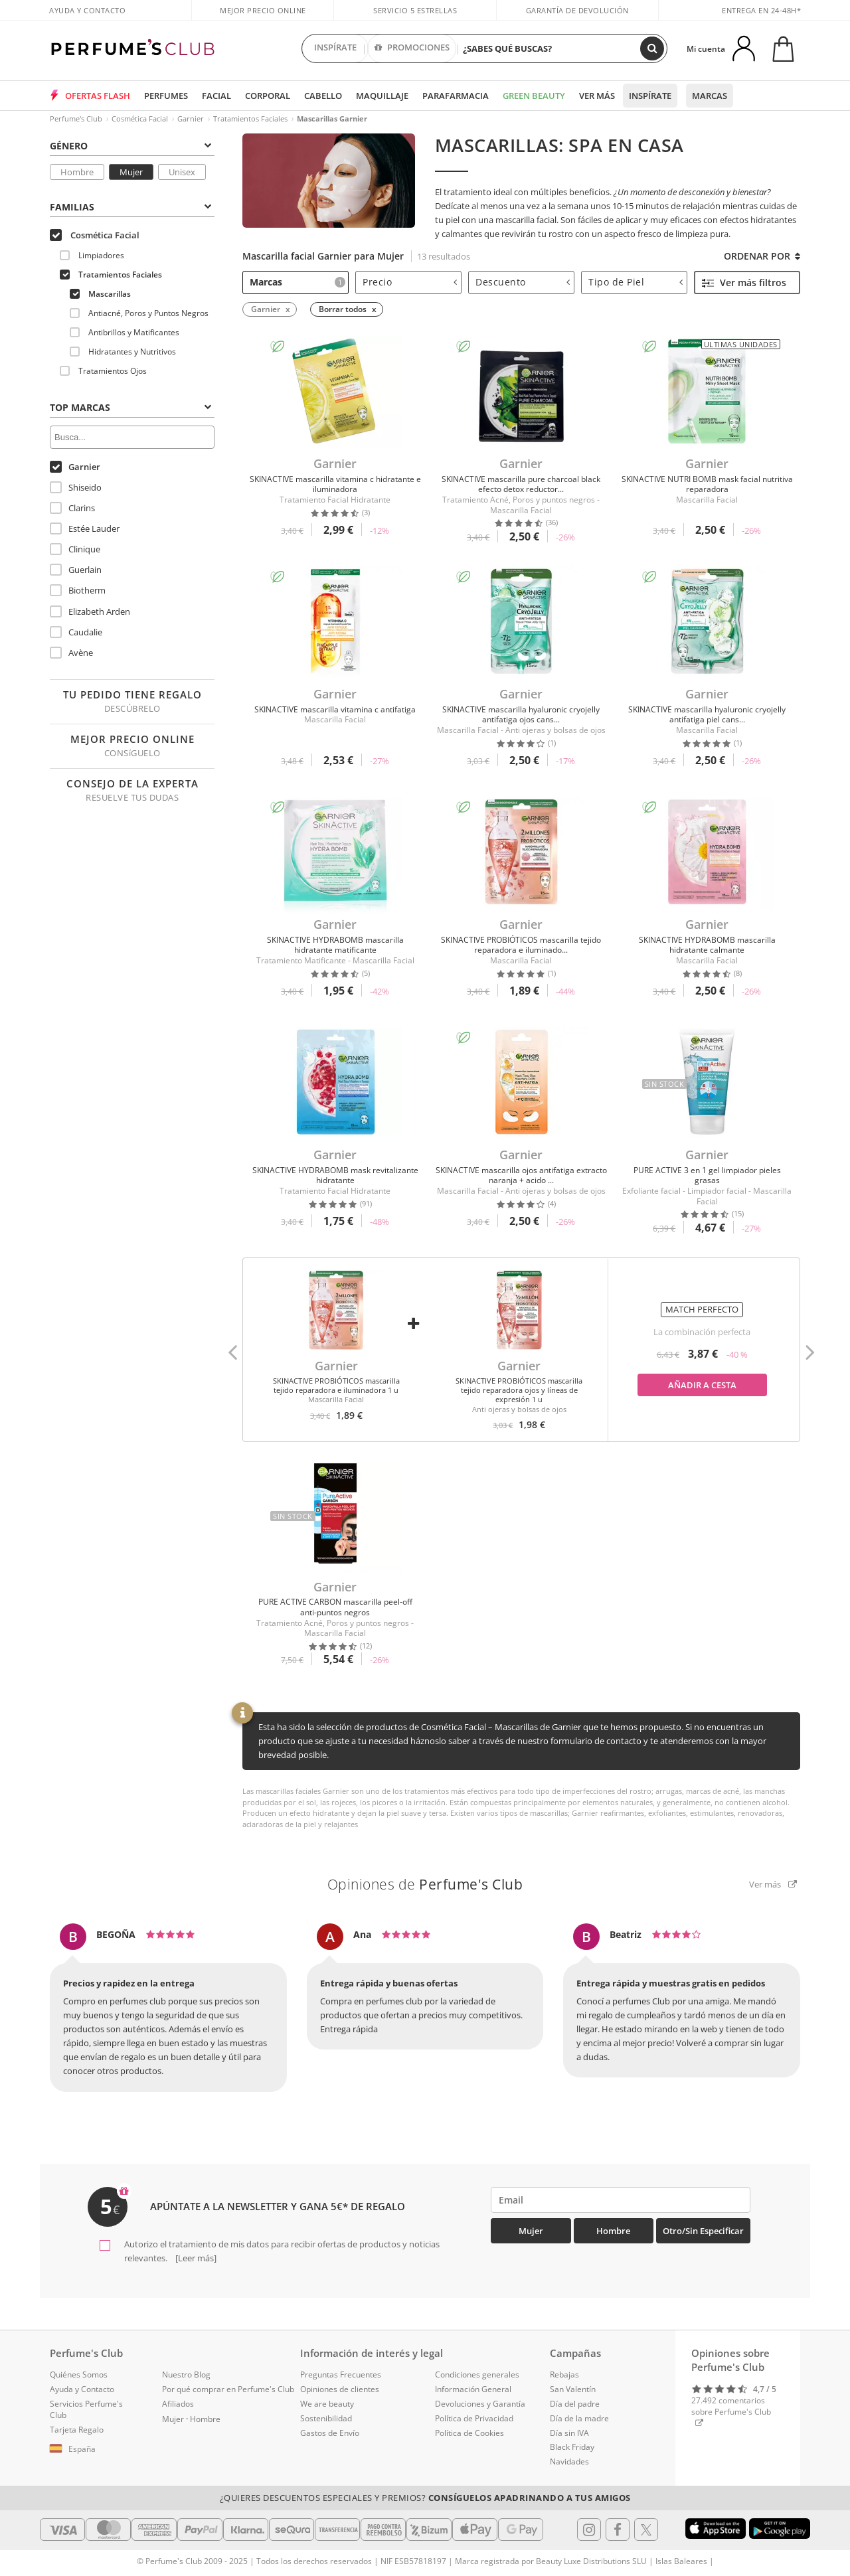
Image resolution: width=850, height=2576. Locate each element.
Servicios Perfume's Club (86, 2409)
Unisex (182, 172)
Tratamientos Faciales (250, 118)
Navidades (569, 2461)
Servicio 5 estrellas (415, 10)
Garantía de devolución (577, 10)
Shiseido (76, 487)
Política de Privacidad (474, 2418)
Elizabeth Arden (90, 611)
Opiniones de (425, 1884)
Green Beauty (534, 96)
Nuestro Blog (186, 2374)
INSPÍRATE (335, 48)
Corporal (267, 96)
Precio (410, 282)
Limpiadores (92, 255)
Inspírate (650, 96)
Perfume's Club (76, 118)
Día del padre (575, 2403)
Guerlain (76, 570)
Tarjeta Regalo (77, 2429)
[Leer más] (194, 2258)
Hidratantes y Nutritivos (123, 351)
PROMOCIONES (412, 48)
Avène (71, 653)
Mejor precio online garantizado (263, 17)
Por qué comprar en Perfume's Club (228, 2389)
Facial (216, 96)
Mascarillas (100, 293)
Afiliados (178, 2403)
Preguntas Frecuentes (340, 2374)
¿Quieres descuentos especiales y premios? (425, 2498)
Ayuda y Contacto (87, 10)
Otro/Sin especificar (703, 2231)
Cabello (323, 96)
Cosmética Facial (140, 118)
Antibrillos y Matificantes (124, 332)
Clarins (72, 508)
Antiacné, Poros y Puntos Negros (139, 313)
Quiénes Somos (79, 2374)
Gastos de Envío (329, 2433)
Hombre (77, 172)
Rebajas (564, 2374)
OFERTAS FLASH (97, 96)
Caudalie (76, 632)
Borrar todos (343, 309)
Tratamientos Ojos (103, 370)
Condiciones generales (477, 2374)
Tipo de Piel (635, 282)
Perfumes (166, 96)
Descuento (522, 282)
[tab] (132, 144)
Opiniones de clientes (339, 2389)
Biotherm (78, 590)
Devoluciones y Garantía (480, 2403)
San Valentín (573, 2389)
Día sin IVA (569, 2433)
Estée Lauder (85, 528)
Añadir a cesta (702, 1385)
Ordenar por (762, 256)
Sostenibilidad (326, 2418)
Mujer (131, 172)
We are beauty (327, 2403)
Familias (130, 207)
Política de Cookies (469, 2433)
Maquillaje (382, 96)
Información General (473, 2389)
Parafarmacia (455, 96)
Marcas (709, 96)
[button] (232, 1349)
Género (130, 145)
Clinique (75, 549)
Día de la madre (579, 2418)
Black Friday (572, 2447)
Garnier (190, 118)
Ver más (597, 96)
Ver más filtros (744, 282)
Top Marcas (130, 407)
